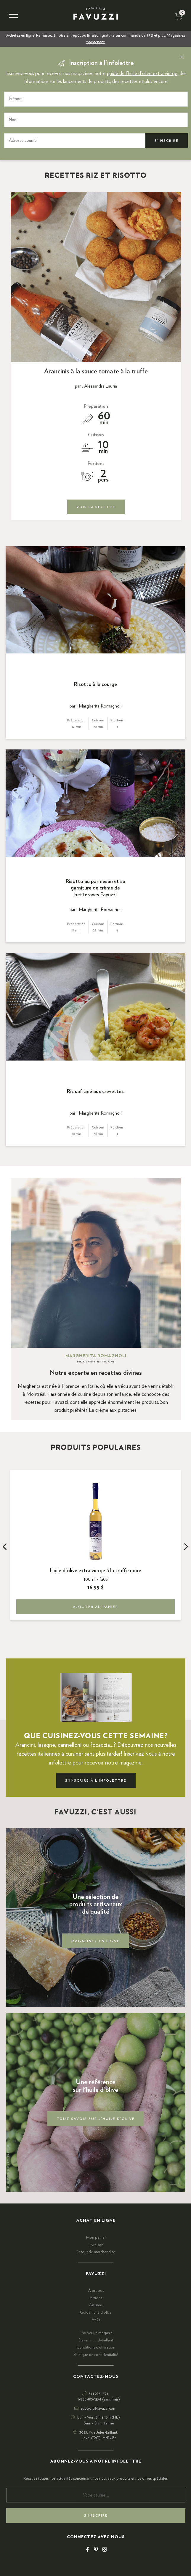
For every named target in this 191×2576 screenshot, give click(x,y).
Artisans (95, 2305)
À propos (96, 2291)
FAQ (96, 2320)
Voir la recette (95, 507)
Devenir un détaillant (95, 2340)
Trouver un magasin (96, 2333)
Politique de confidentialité (95, 2355)
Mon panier (96, 2237)
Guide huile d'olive (96, 2312)
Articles (96, 2298)
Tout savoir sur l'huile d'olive (96, 2118)
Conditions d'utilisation (95, 2347)
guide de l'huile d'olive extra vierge (142, 73)
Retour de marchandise (95, 2252)
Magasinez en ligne (95, 1941)
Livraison (96, 2245)
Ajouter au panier (95, 1607)
